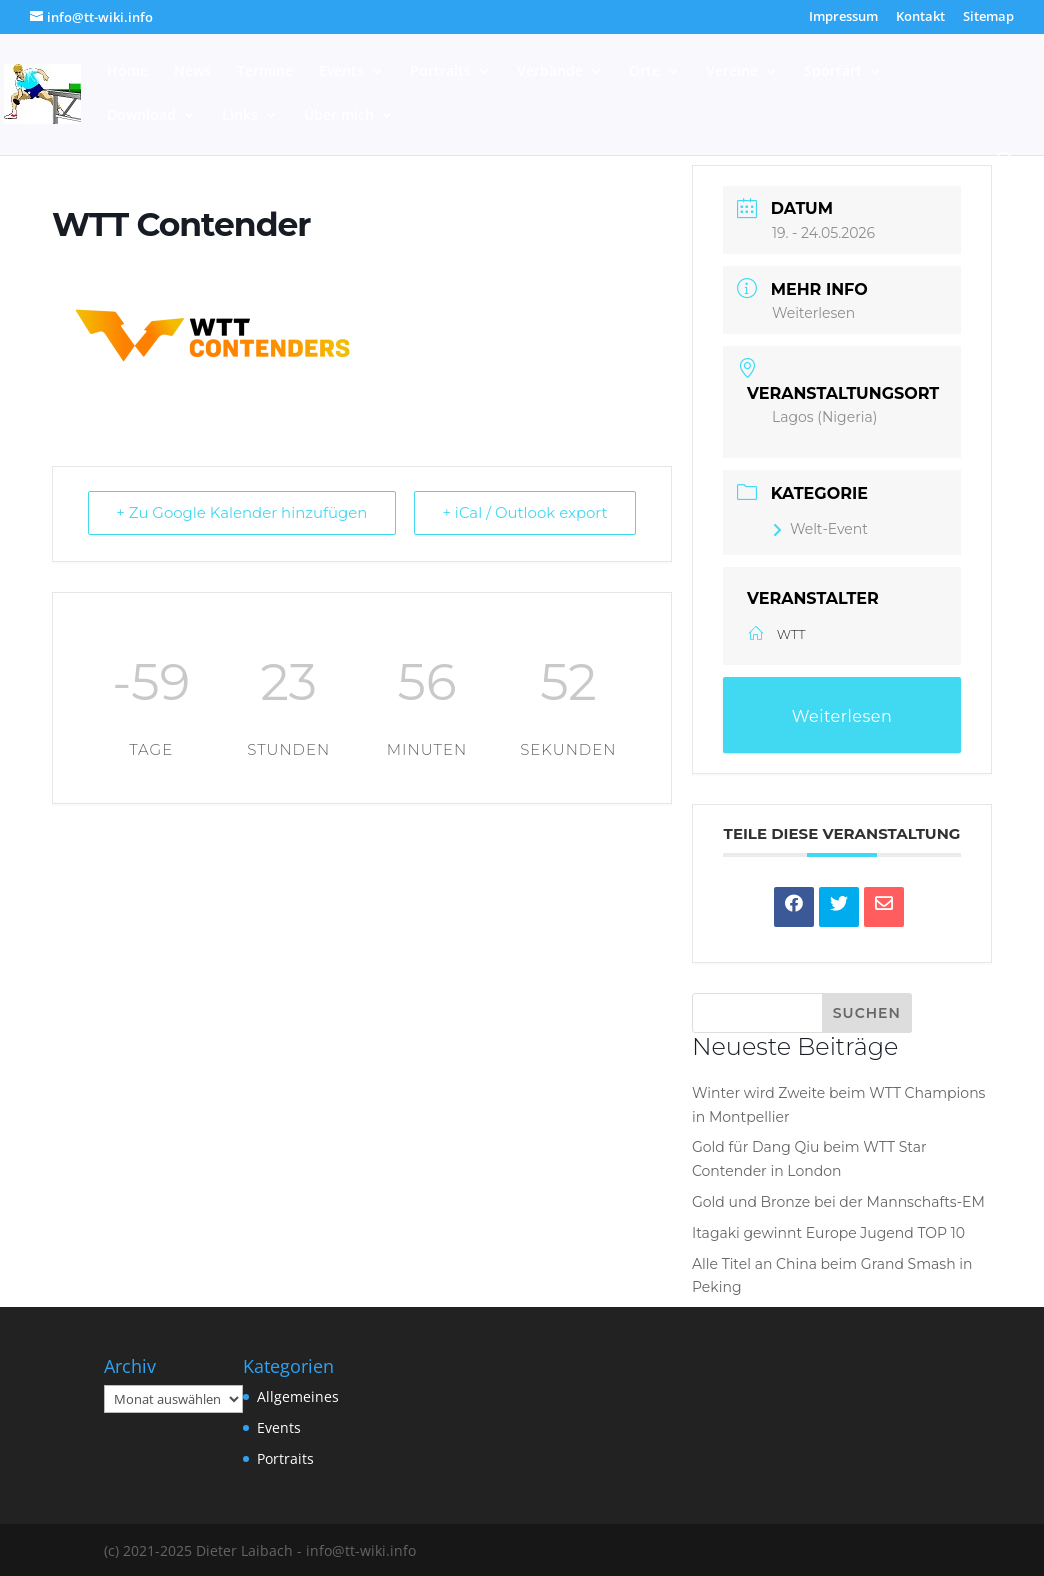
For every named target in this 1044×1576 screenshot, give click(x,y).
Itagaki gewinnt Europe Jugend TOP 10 (828, 1233)
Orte (644, 72)
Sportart (833, 72)
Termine (265, 72)
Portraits (440, 72)
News (192, 72)
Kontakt (920, 17)
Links (240, 116)
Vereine (732, 72)
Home (127, 72)
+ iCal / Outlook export (524, 513)
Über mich (339, 116)
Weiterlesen (813, 313)
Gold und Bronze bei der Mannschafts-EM (838, 1202)
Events (341, 72)
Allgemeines (298, 1396)
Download (141, 116)
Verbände (550, 72)
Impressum (843, 17)
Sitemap (988, 17)
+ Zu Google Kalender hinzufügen (243, 513)
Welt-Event (820, 529)
